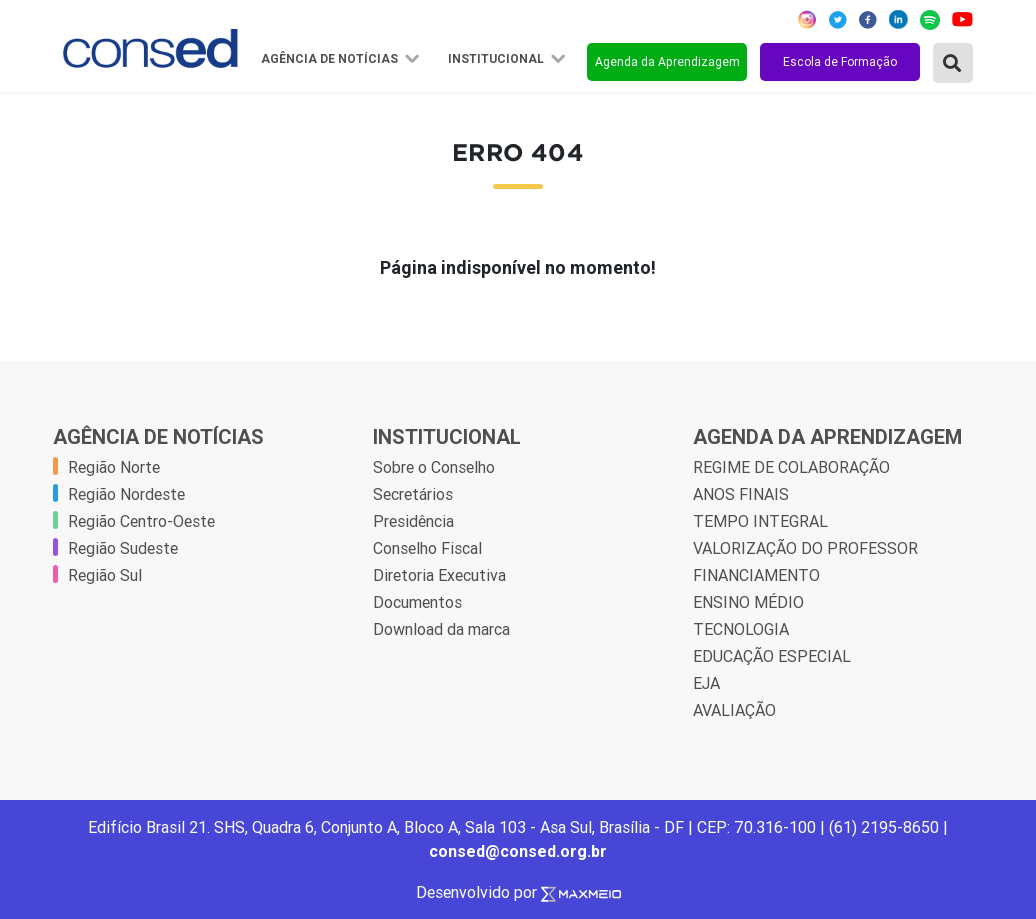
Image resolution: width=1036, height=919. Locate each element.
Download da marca (441, 629)
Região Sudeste (123, 548)
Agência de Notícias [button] (331, 59)
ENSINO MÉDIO (748, 602)
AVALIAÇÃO (734, 710)
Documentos (417, 602)
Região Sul (105, 575)
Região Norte (114, 467)
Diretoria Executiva (439, 575)
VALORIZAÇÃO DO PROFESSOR (805, 548)
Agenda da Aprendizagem (667, 61)
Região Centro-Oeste (141, 521)
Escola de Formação (840, 61)
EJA (706, 683)
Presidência (413, 521)
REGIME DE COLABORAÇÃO (791, 467)
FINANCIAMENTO (756, 575)
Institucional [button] (497, 59)
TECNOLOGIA (741, 629)
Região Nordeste (126, 494)
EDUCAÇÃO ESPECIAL (772, 656)
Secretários (413, 494)
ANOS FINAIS (741, 494)
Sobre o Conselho (434, 467)
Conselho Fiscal (427, 548)
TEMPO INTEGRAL (760, 521)
